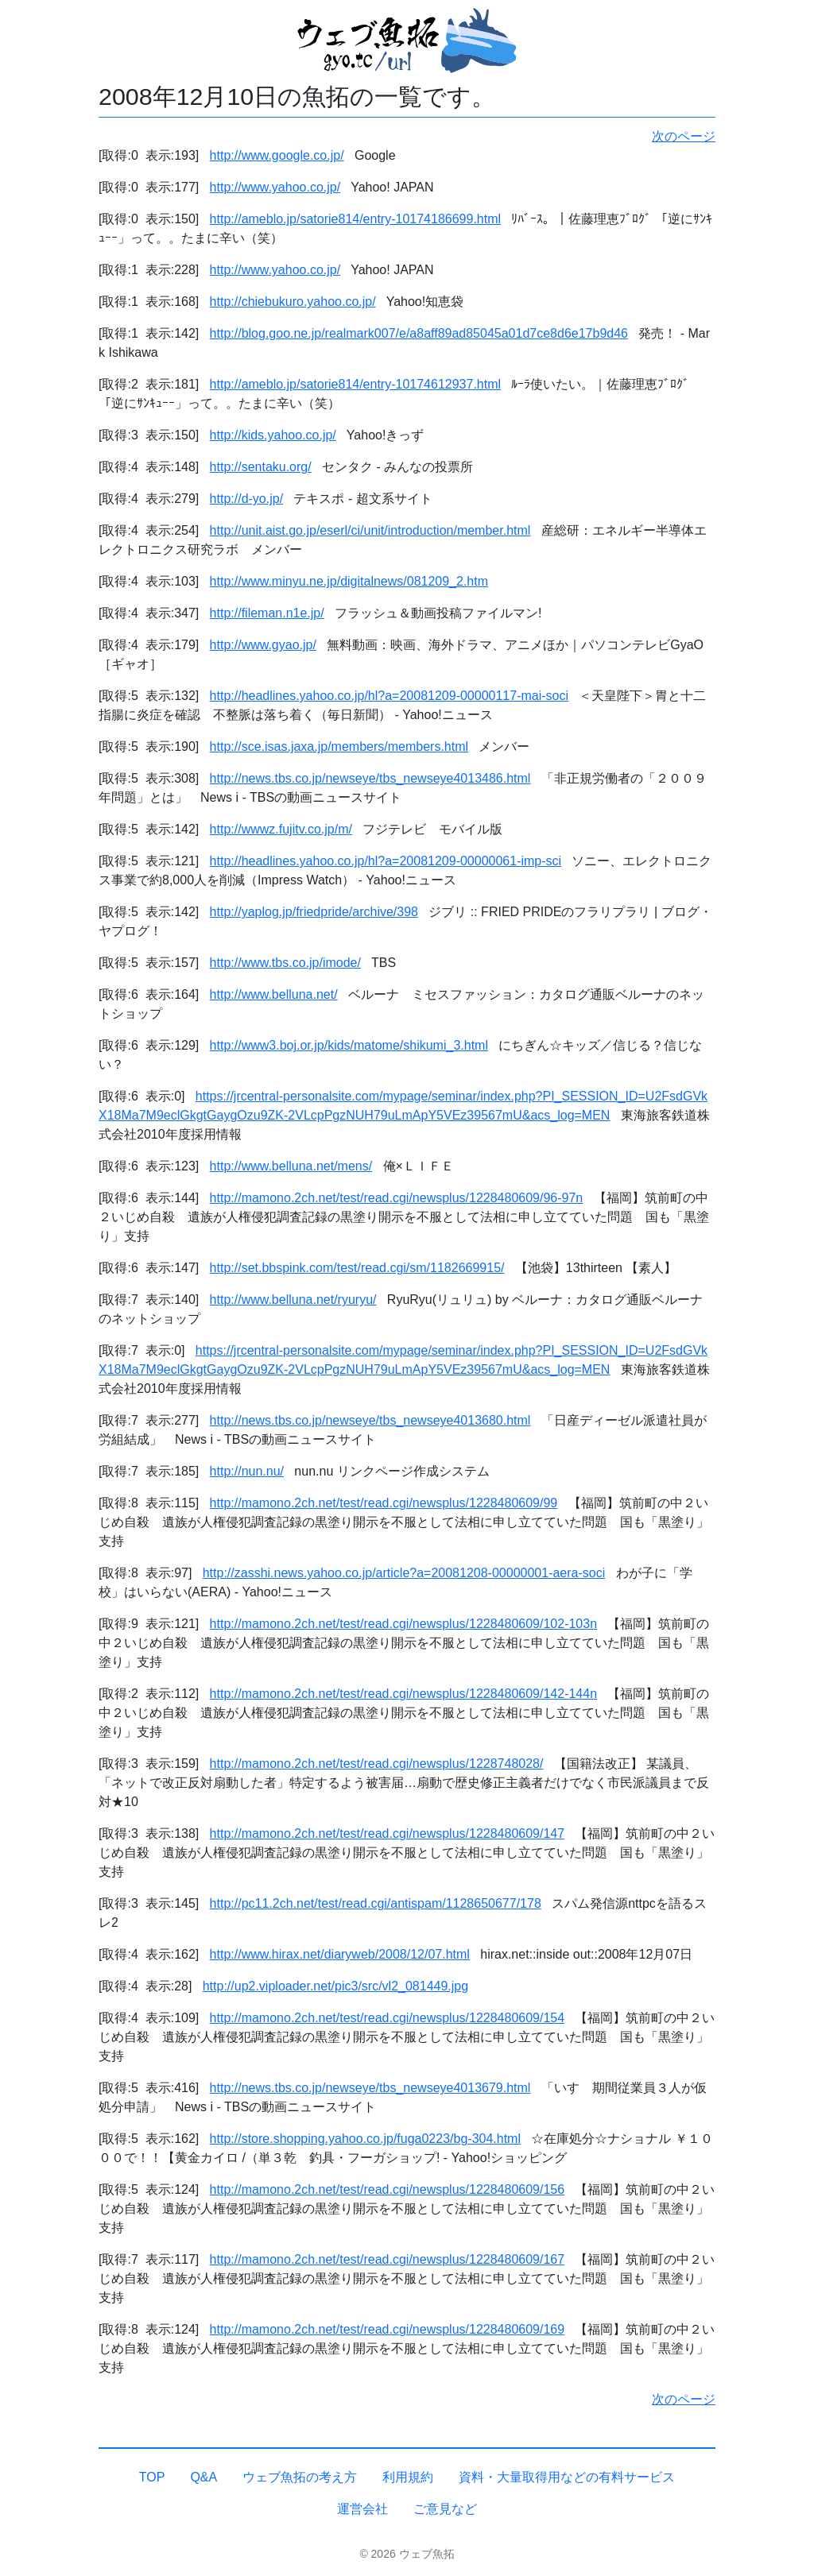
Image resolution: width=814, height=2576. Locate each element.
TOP (152, 2477)
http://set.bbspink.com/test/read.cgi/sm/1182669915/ (357, 1267)
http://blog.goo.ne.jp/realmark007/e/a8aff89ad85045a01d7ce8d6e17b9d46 (419, 333)
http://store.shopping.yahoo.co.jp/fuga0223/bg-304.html (365, 2138)
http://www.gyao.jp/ (263, 645)
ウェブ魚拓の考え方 (299, 2477)
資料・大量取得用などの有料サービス (567, 2477)
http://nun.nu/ (247, 1471)
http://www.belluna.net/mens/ (291, 1166)
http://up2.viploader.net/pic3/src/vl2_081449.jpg (335, 1986)
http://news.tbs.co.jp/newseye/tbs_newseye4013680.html (370, 1420)
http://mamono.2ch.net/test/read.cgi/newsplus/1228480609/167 (387, 2259)
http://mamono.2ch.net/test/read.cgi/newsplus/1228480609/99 (384, 1503)
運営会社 (362, 2509)
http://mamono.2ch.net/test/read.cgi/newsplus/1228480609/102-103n (403, 1623)
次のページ (683, 136)
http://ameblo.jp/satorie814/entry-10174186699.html (355, 219)
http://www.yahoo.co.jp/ (275, 187)
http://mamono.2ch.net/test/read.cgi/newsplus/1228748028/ (377, 1763)
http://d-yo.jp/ (247, 498)
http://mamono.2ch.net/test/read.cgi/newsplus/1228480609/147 (387, 1833)
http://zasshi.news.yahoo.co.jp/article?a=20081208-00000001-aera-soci (404, 1573)
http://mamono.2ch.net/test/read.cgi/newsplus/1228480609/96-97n (396, 1198)
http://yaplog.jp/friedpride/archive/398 (314, 912)
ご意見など (445, 2509)
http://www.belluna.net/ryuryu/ (293, 1299)
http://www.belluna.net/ (274, 994)
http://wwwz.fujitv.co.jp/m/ (281, 829)
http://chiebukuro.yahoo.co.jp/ (293, 301)
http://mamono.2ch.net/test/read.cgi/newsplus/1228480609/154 (387, 2018)
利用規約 (407, 2477)
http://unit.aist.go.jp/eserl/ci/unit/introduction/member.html (370, 530)
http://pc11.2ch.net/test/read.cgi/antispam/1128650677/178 (375, 1903)
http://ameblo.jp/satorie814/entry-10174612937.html (355, 384)
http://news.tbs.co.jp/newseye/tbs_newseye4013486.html (370, 778)
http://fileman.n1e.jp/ (267, 613)
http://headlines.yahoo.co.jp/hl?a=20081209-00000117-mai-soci (389, 695)
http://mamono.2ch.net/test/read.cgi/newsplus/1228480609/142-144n (403, 1693)
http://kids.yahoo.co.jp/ (273, 435)
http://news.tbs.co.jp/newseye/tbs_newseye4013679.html (370, 2087)
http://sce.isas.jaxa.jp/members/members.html (339, 746)
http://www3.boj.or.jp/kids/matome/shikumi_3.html (349, 1045)
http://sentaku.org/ (261, 467)
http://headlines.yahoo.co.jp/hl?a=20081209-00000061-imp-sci (386, 861)
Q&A (203, 2477)
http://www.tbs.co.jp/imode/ (285, 962)
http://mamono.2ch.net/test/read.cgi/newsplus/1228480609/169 (387, 2329)
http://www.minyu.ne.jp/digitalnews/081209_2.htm (349, 581)
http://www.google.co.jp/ (277, 155)
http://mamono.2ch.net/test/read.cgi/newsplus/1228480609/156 (387, 2189)
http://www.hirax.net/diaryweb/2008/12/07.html (340, 1954)
